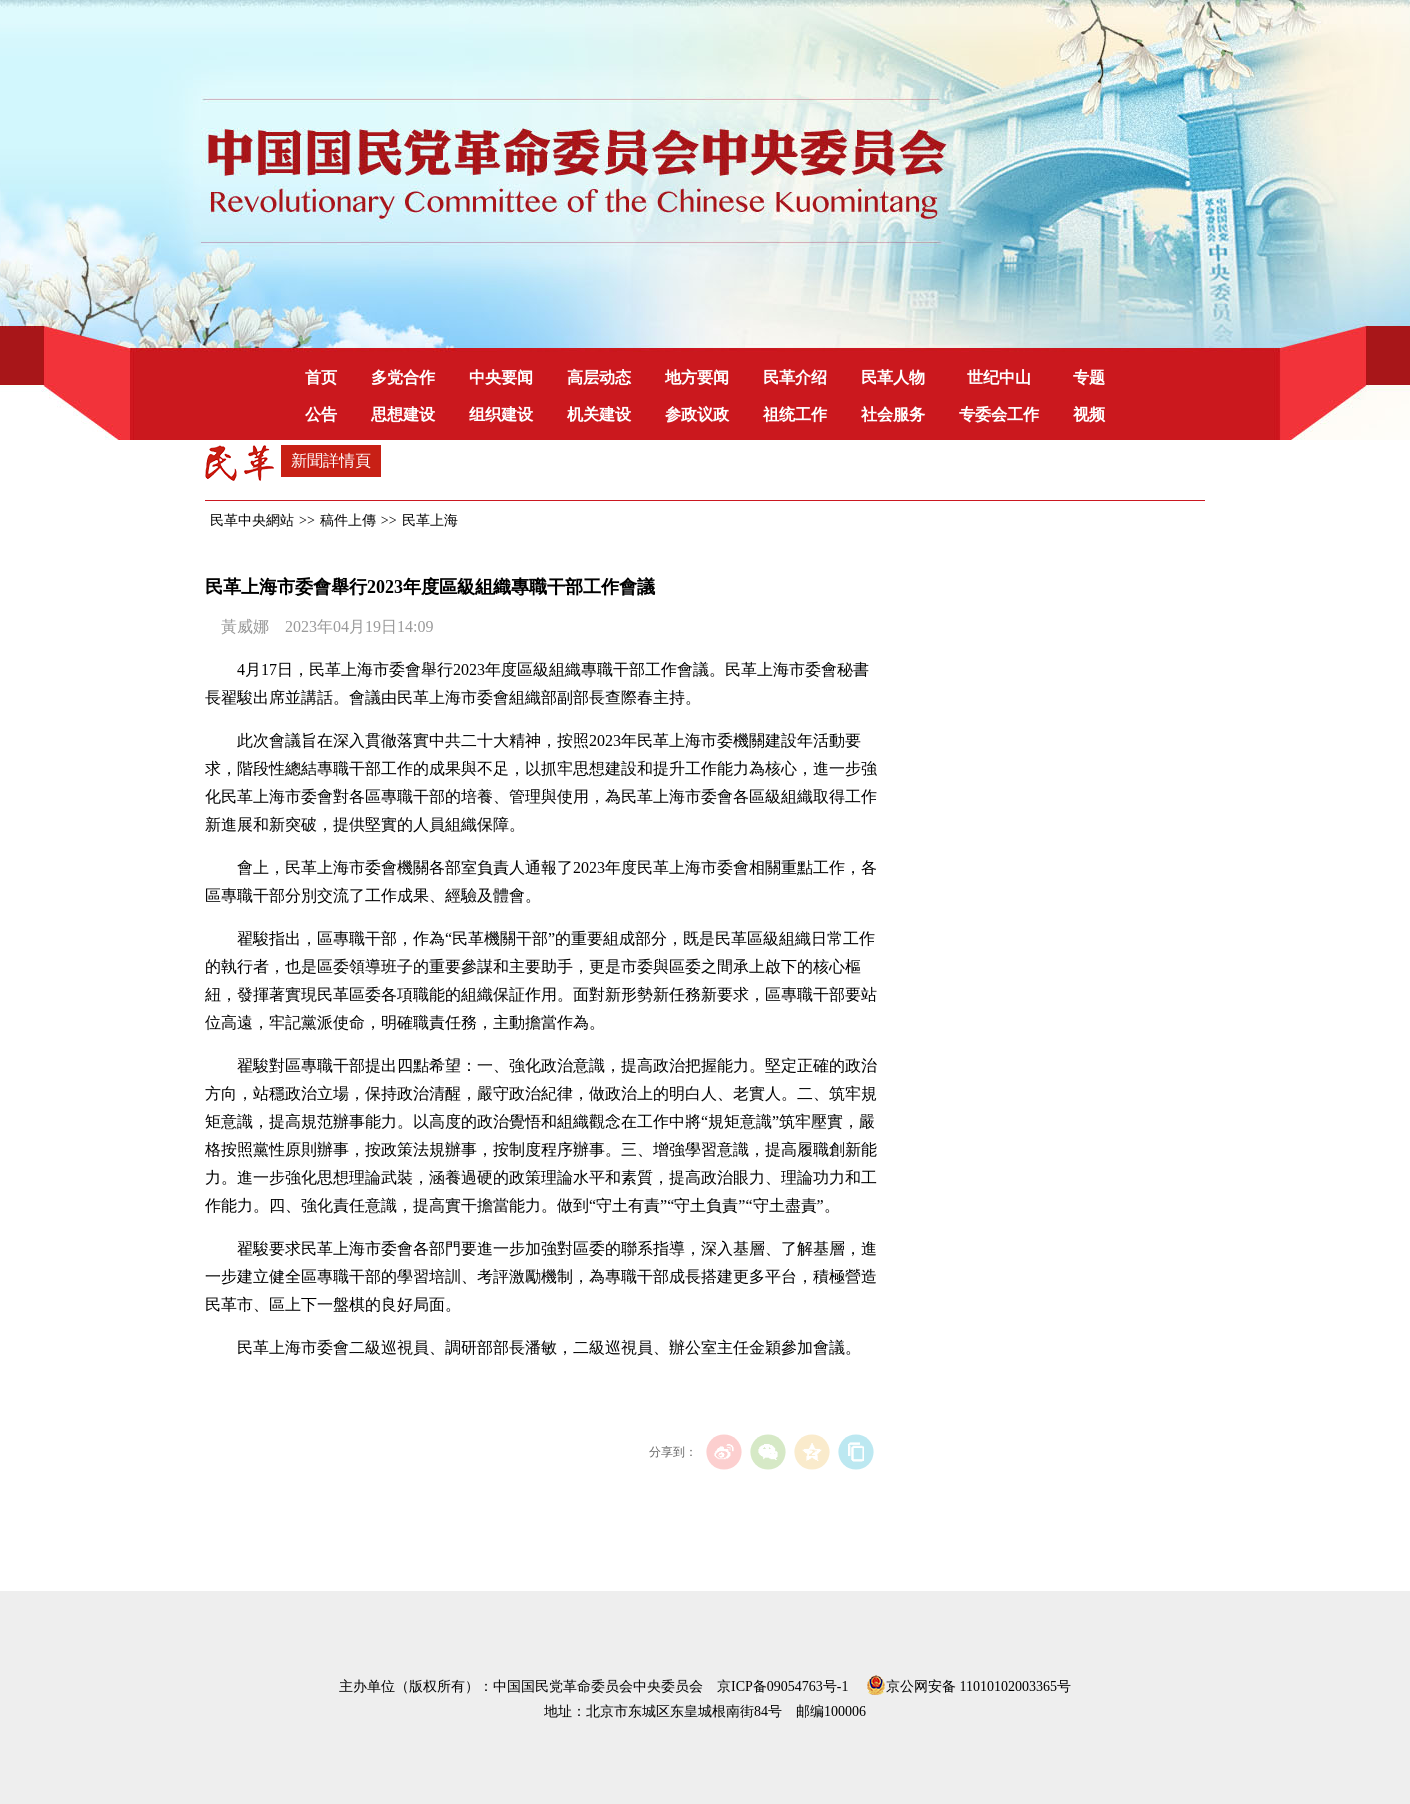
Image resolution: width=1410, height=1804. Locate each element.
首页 (321, 377)
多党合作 (403, 377)
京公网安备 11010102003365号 (968, 1683)
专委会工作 (999, 414)
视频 (1089, 414)
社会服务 (893, 414)
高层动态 (599, 377)
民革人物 (893, 377)
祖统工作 (795, 414)
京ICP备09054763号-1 (782, 1686)
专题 (1089, 377)
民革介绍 (795, 377)
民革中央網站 (252, 520)
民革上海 (430, 520)
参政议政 (697, 414)
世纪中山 (999, 377)
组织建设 (501, 414)
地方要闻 (697, 377)
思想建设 (403, 414)
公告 (321, 414)
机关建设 (599, 414)
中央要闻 (501, 377)
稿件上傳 (348, 520)
